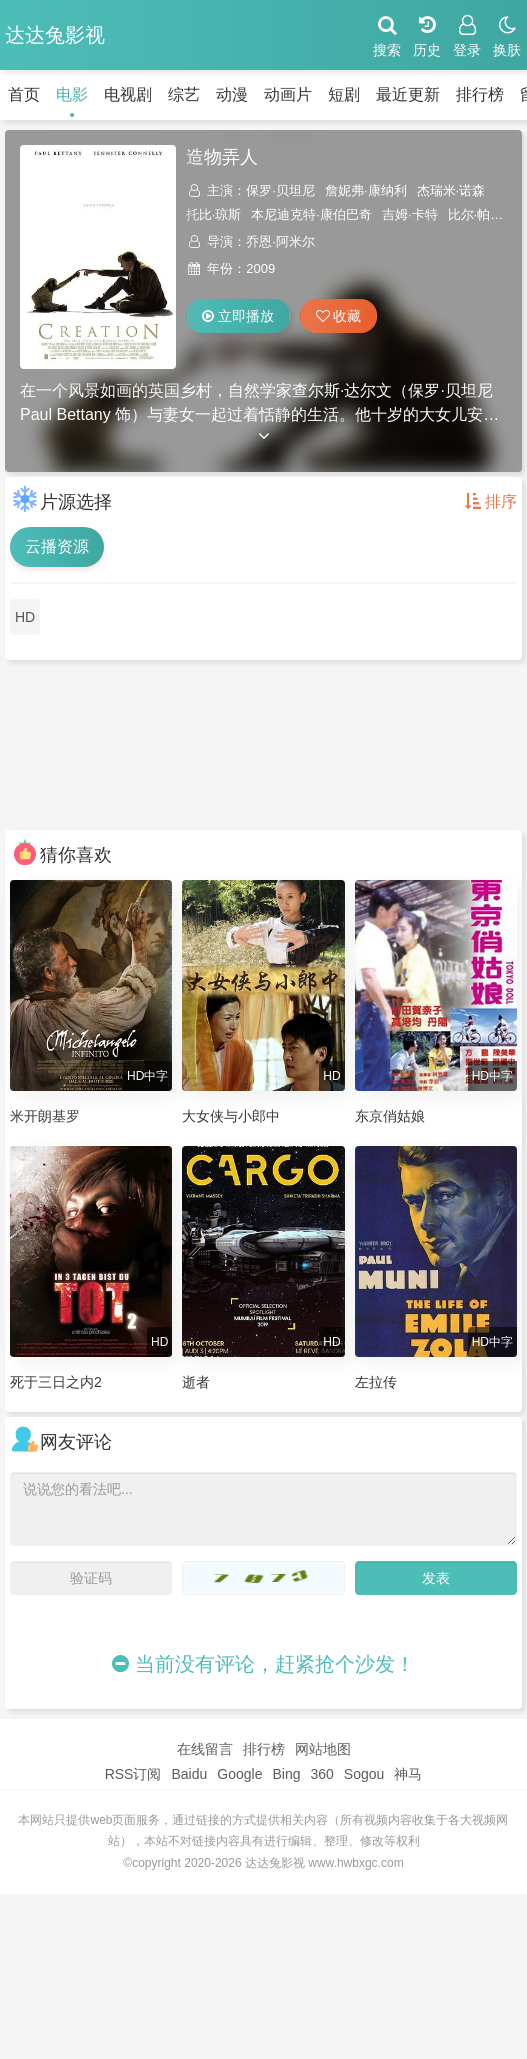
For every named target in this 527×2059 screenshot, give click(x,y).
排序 (491, 501)
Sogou (364, 1774)
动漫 (232, 94)
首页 (24, 94)
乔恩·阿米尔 (280, 241)
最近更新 (408, 94)
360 (321, 1774)
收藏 (339, 316)
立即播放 (238, 316)
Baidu (189, 1774)
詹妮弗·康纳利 (366, 190)
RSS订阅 (133, 1774)
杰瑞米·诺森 (451, 190)
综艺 (184, 94)
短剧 (344, 94)
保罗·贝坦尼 (280, 190)
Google (239, 1774)
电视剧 (128, 94)
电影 (72, 94)
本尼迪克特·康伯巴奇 (311, 214)
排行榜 (480, 94)
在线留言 (205, 1749)
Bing (286, 1774)
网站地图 (323, 1749)
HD (25, 617)
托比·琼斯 (214, 214)
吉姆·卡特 (410, 214)
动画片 (288, 94)
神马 (408, 1774)
